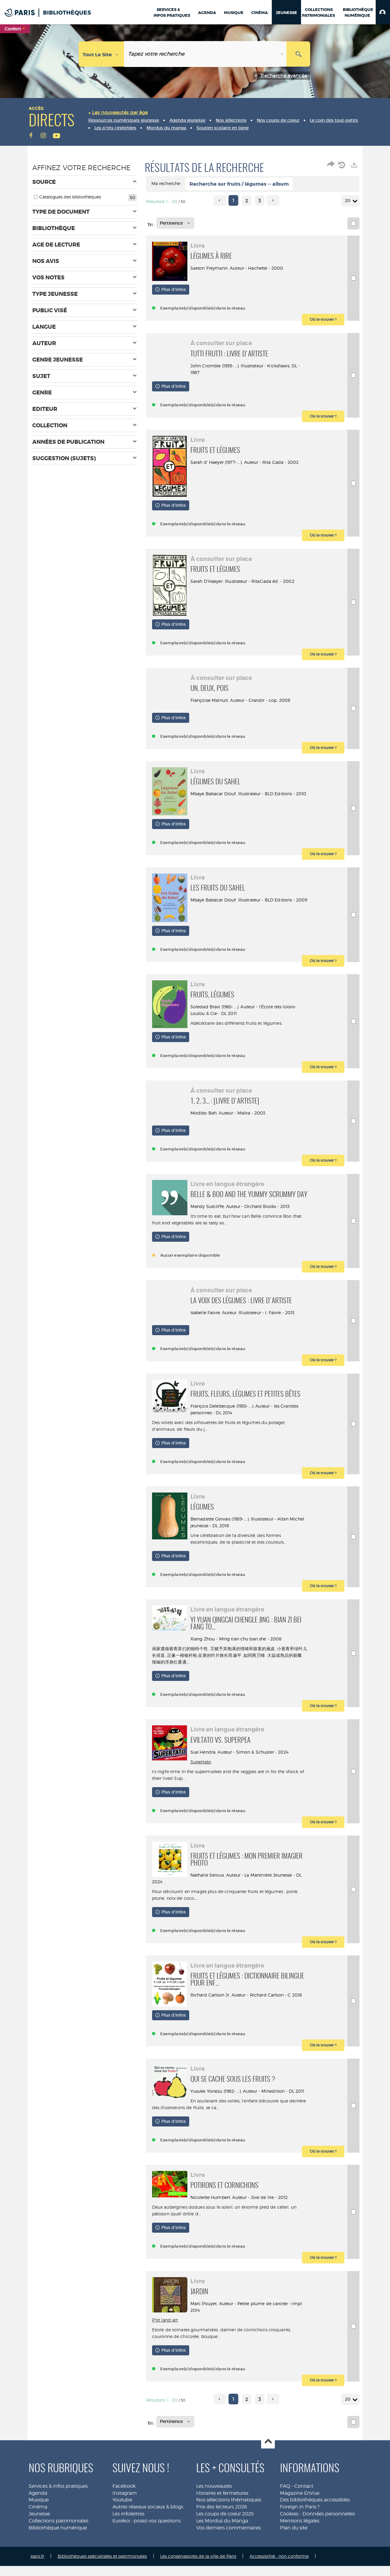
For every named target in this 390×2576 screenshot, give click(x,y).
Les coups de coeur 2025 (225, 2532)
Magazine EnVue (299, 2511)
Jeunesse (39, 2532)
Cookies (289, 2532)
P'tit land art (165, 2338)
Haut (268, 2459)
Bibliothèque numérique (58, 2546)
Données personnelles (329, 2532)
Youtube (122, 2518)
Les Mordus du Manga (222, 2539)
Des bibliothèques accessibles (315, 2518)
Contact (303, 2504)
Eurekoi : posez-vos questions (146, 2539)
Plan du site (293, 2546)
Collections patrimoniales (58, 2539)
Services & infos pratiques (58, 2504)
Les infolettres (128, 2532)
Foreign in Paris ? (300, 2525)
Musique (39, 2518)
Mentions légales (299, 2539)
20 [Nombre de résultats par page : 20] (348, 201)
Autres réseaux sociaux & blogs (147, 2525)
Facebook (124, 2504)
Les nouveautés (214, 2504)
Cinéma (38, 2525)
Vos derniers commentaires (228, 2546)
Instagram (124, 2511)
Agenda (38, 2511)
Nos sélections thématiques (228, 2518)
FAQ (285, 2504)
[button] (383, 12)
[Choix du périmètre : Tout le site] (101, 54)
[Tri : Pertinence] (175, 223)
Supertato (202, 1778)
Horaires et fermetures (222, 2511)
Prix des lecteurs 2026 (221, 2525)
